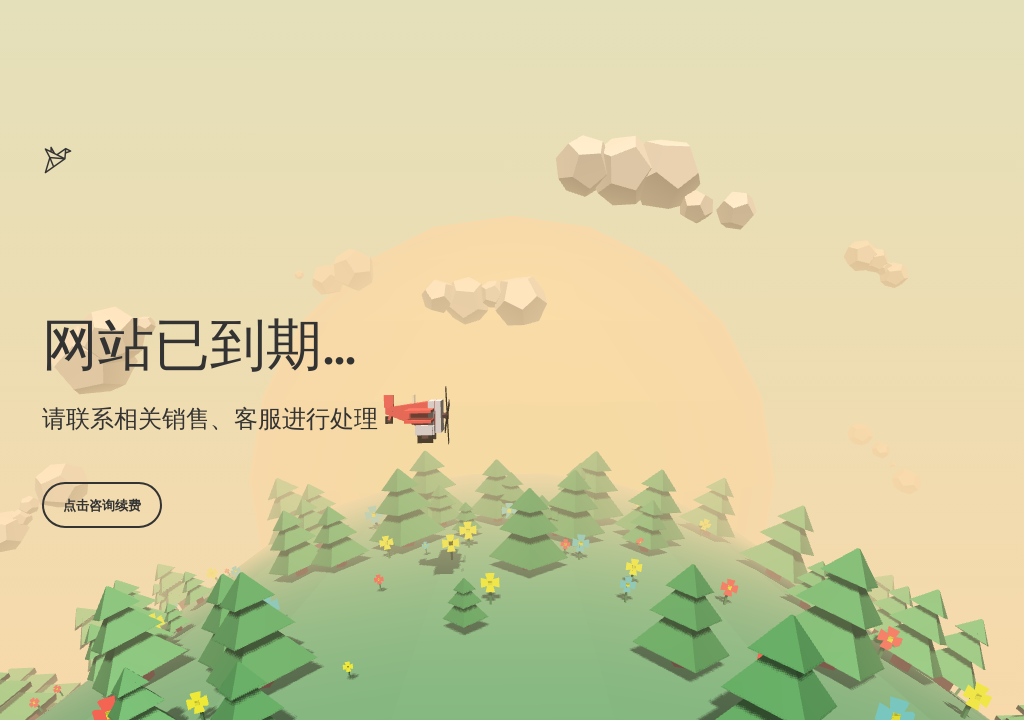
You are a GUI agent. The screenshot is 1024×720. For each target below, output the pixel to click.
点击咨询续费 (102, 505)
